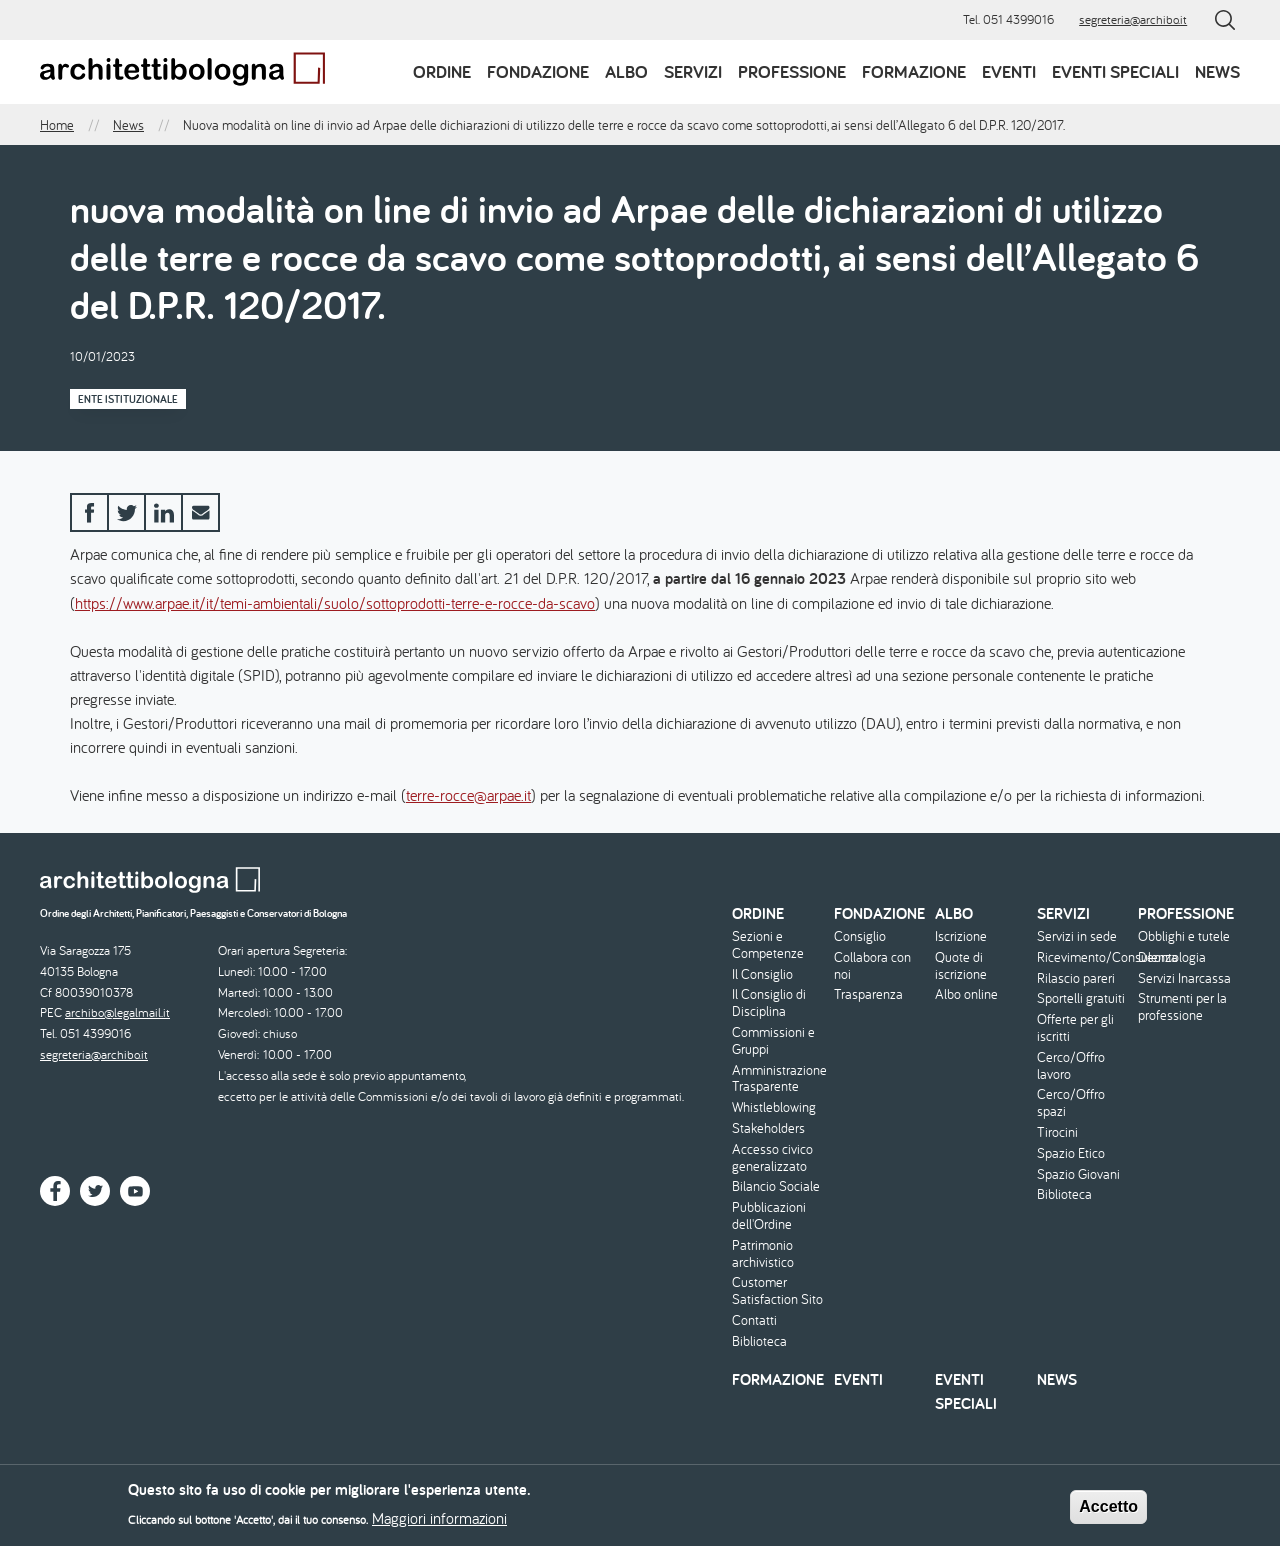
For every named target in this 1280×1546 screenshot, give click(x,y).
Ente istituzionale (128, 399)
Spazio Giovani (1078, 1174)
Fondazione (538, 71)
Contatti (754, 1320)
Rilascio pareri (1076, 978)
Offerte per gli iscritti (1075, 1028)
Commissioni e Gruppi (773, 1041)
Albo (626, 71)
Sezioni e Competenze (768, 945)
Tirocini (1057, 1132)
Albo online (966, 994)
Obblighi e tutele (1184, 936)
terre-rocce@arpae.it (468, 795)
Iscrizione (961, 936)
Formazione (914, 71)
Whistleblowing (774, 1107)
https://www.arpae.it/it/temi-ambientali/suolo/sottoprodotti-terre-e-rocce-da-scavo (335, 603)
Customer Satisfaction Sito (777, 1291)
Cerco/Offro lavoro (1071, 1066)
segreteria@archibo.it (1133, 19)
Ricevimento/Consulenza (1085, 957)
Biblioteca (759, 1341)
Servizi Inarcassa (1184, 978)
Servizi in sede (1077, 936)
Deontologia (1172, 957)
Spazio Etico (1071, 1153)
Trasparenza (868, 994)
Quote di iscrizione (961, 966)
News (1217, 71)
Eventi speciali (1115, 71)
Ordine (442, 71)
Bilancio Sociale (776, 1186)
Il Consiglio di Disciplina (769, 1003)
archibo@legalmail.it (117, 1012)
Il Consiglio (762, 974)
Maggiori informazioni (439, 1524)
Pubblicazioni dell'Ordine (769, 1216)
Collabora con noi (872, 966)
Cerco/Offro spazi (1071, 1103)
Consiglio (860, 936)
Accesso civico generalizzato (772, 1158)
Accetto (1108, 1512)
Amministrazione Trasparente (779, 1079)
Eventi (1009, 71)
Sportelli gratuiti (1081, 998)
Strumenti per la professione (1182, 1007)
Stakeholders (768, 1128)
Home (57, 125)
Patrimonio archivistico (763, 1254)
